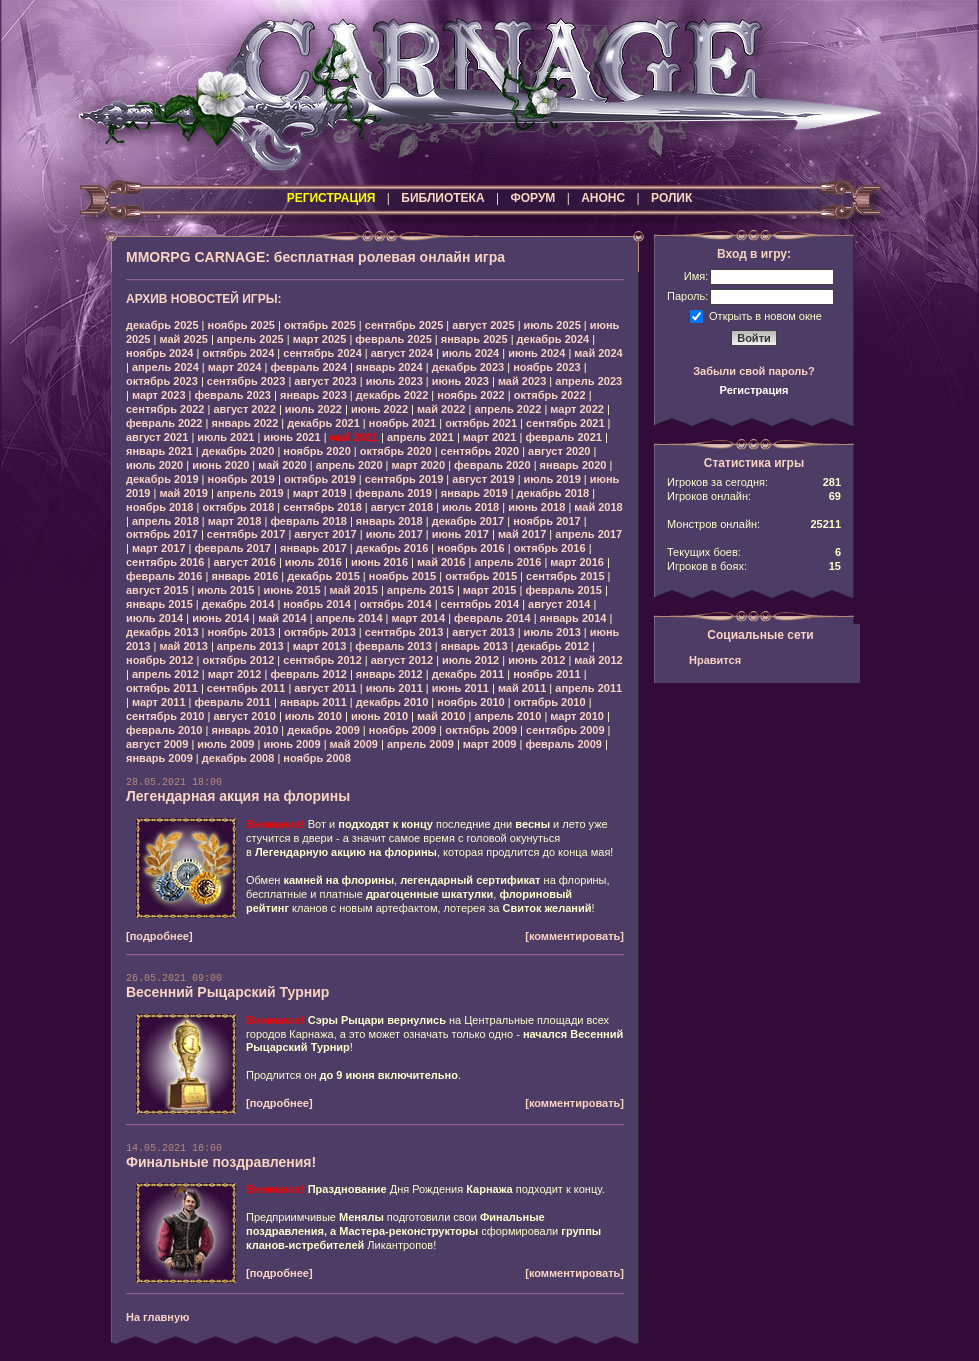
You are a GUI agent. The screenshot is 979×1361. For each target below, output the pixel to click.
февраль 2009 (563, 744)
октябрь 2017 (162, 534)
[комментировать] (574, 936)
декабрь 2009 (323, 730)
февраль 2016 (164, 576)
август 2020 (559, 451)
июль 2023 (394, 381)
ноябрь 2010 (470, 702)
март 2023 (159, 395)
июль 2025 (552, 325)
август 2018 (402, 507)
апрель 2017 (588, 534)
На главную (157, 1317)
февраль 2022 (164, 423)
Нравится (715, 660)
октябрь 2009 (481, 730)
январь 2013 (474, 646)
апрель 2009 (420, 744)
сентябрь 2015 (565, 576)
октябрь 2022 (550, 395)
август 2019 (483, 479)
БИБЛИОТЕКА (442, 198)
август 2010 (244, 716)
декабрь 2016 (392, 548)
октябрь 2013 (320, 632)
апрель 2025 (250, 339)
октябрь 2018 (238, 507)
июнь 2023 (460, 381)
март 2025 (320, 339)
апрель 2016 (507, 562)
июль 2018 (470, 507)
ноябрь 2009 (402, 730)
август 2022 (244, 409)
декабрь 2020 (238, 451)
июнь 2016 (379, 562)
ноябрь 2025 (241, 325)
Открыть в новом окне (765, 315)
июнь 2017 (460, 534)
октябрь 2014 (396, 604)
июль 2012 (470, 660)
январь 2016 (244, 576)
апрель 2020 (349, 465)
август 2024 (402, 353)
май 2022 (441, 409)
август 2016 (244, 562)
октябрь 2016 (550, 548)
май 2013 (183, 646)
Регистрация (754, 390)
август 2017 (325, 534)
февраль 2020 (492, 465)
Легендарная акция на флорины (238, 796)
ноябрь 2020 (316, 451)
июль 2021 (225, 437)
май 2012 (598, 660)
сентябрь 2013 (404, 632)
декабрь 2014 (238, 604)
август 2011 (325, 688)
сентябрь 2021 (565, 423)
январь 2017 (313, 548)
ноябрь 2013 (241, 632)
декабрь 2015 (323, 576)
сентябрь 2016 (165, 562)
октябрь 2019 (320, 479)
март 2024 (235, 367)
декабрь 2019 (162, 479)
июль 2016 (313, 562)
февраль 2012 (308, 674)
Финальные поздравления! (221, 1162)
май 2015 (354, 590)
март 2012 (235, 674)
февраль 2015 (563, 590)
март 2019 (320, 493)
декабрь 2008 (238, 758)
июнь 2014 (220, 618)
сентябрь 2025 (404, 325)
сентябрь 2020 (480, 451)
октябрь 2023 (162, 381)
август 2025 (483, 325)
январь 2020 (573, 465)
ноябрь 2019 (241, 479)
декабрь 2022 (392, 395)
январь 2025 (474, 339)
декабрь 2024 (553, 339)
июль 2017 (394, 534)
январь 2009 (159, 758)
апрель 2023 (588, 381)
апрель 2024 (165, 367)
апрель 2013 (250, 646)
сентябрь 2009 (565, 730)
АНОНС (603, 198)
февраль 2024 (308, 367)
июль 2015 (225, 590)
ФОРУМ (532, 198)
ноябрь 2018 (159, 507)
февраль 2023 (233, 395)
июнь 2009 (291, 744)
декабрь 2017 (468, 521)
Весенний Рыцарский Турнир (227, 992)
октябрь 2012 (238, 660)
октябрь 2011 (162, 688)
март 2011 (159, 702)
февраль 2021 (563, 437)
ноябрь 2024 (159, 353)
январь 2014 (573, 618)
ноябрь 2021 (402, 423)
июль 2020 (154, 465)
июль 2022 (313, 409)
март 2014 (419, 618)
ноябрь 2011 (546, 674)
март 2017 (159, 548)
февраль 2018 (308, 521)
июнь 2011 (460, 688)
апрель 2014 (349, 618)
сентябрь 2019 (404, 479)
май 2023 (522, 381)
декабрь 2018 (553, 493)
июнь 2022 (379, 409)
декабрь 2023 (468, 367)
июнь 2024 (536, 353)
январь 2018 (389, 521)
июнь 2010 (379, 716)
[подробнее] (159, 936)
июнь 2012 (536, 660)
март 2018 (235, 521)
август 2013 (483, 632)
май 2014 (282, 618)
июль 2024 (470, 353)
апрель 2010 (507, 716)
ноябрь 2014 (316, 604)
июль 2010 (313, 716)
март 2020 (419, 465)
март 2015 (490, 590)
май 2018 (598, 507)
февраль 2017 (233, 548)
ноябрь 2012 (159, 660)
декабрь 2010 (392, 702)
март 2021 (490, 437)
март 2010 (577, 716)
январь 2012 (389, 674)
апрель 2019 (250, 493)
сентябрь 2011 (246, 688)
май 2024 (598, 353)
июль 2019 (552, 479)
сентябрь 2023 (246, 381)
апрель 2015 (420, 590)
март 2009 (490, 744)
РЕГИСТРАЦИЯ (331, 198)
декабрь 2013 (162, 632)
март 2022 (577, 409)
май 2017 (522, 534)
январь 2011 (313, 702)
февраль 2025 (393, 339)
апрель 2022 (507, 409)
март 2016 (577, 562)
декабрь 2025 (162, 325)
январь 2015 (159, 604)
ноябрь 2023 (546, 367)
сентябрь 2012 (322, 660)
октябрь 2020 (396, 451)
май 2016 (441, 562)
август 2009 (157, 744)
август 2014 (559, 604)
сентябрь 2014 (480, 604)
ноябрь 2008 (316, 758)
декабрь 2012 (553, 646)
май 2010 (441, 716)
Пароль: (687, 296)
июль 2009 (225, 744)
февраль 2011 (233, 702)
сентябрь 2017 (246, 534)
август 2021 (157, 437)
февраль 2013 (393, 646)
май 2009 (354, 744)
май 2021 (354, 437)
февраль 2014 (492, 618)
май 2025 (183, 339)
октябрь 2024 (238, 353)
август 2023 (325, 381)
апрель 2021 (420, 437)
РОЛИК (671, 198)
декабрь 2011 (468, 674)
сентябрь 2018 (322, 507)
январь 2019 (474, 493)
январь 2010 (244, 730)
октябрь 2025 (320, 325)
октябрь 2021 (481, 423)
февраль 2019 (393, 493)
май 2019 (183, 493)
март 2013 (320, 646)
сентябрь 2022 (165, 409)
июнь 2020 (220, 465)
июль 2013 (552, 632)
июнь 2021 (291, 437)
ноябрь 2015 (402, 576)
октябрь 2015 (481, 576)
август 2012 (402, 660)
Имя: (696, 276)
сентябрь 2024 (322, 353)
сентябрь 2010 (165, 716)
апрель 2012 (165, 674)
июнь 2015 (291, 590)
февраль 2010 (164, 730)
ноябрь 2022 (470, 395)
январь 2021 (159, 451)
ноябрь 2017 (546, 521)
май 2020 (282, 465)
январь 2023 (313, 395)
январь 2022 (244, 423)
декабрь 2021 (323, 423)
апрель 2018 (165, 521)
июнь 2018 (536, 507)
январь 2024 (389, 367)
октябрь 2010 (550, 702)
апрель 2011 (588, 688)
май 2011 (522, 688)
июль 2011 (394, 688)
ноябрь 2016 (470, 548)
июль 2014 (154, 618)
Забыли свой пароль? (754, 371)
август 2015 (157, 590)
